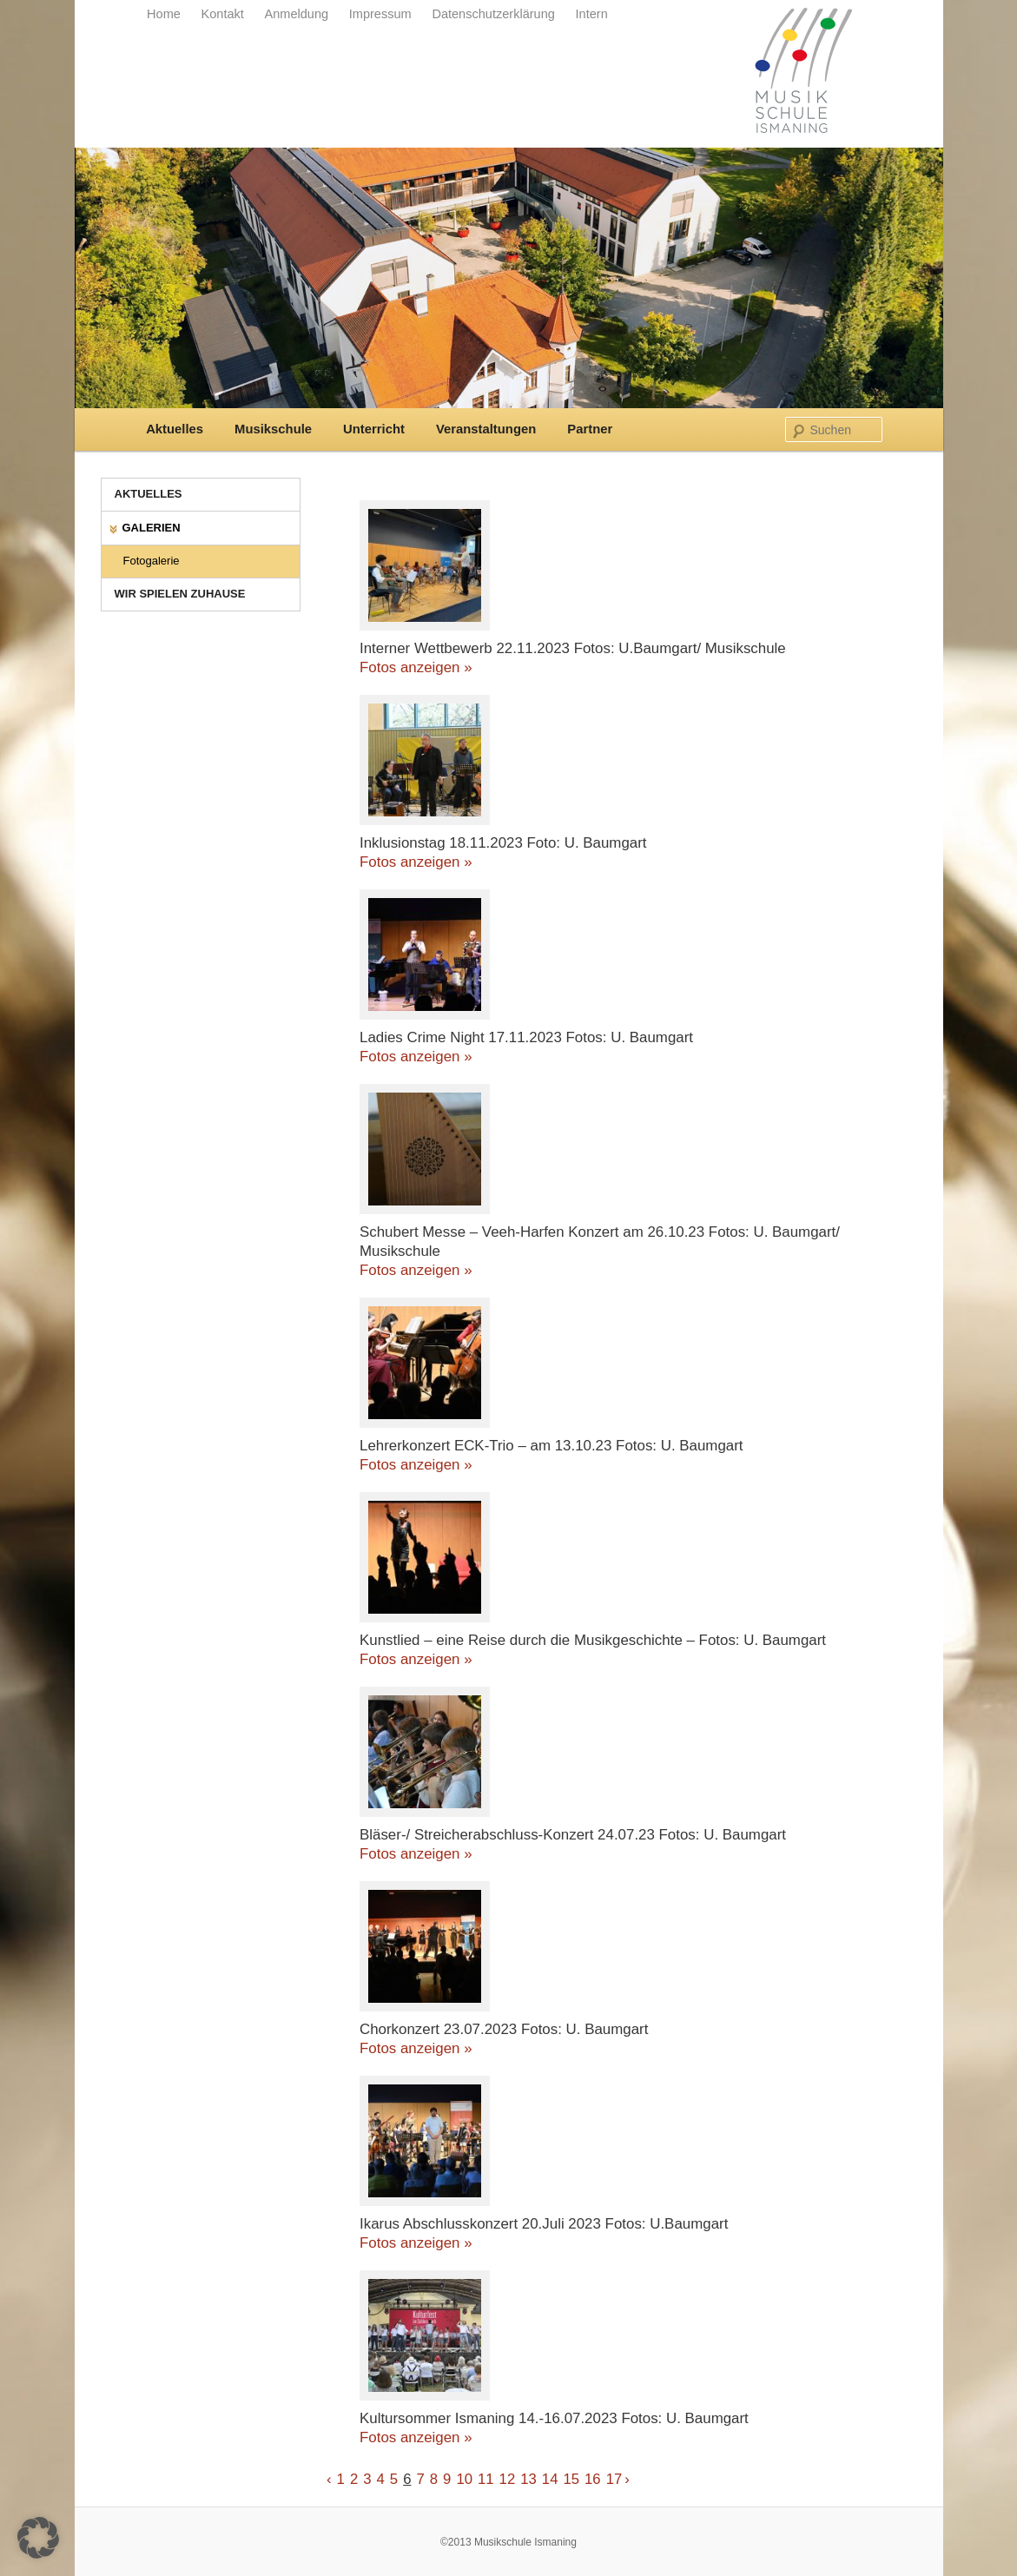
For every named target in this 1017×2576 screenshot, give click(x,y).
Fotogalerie (151, 560)
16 (592, 2479)
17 (614, 2479)
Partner (589, 429)
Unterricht (374, 429)
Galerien (151, 527)
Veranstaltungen (486, 429)
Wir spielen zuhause (180, 593)
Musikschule (273, 429)
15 (571, 2479)
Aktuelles (174, 429)
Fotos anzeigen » (416, 667)
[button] (38, 2538)
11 (486, 2479)
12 (507, 2479)
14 (550, 2479)
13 (528, 2479)
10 (464, 2479)
